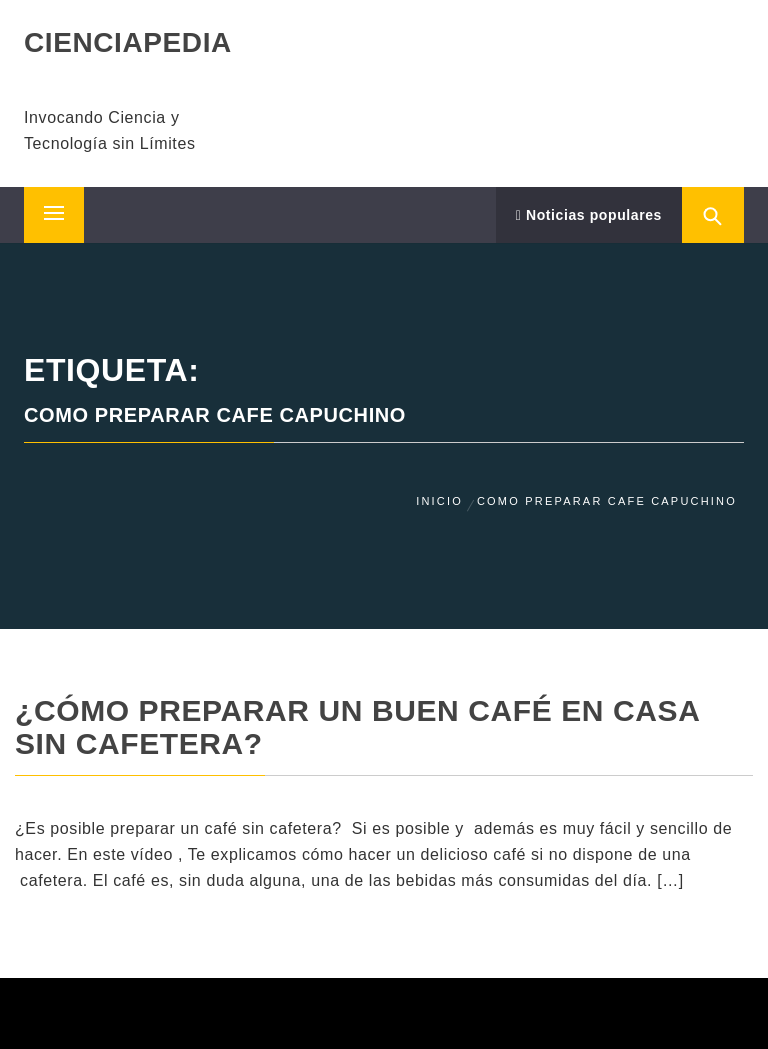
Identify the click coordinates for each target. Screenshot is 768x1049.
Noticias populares (589, 215)
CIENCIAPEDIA (128, 42)
